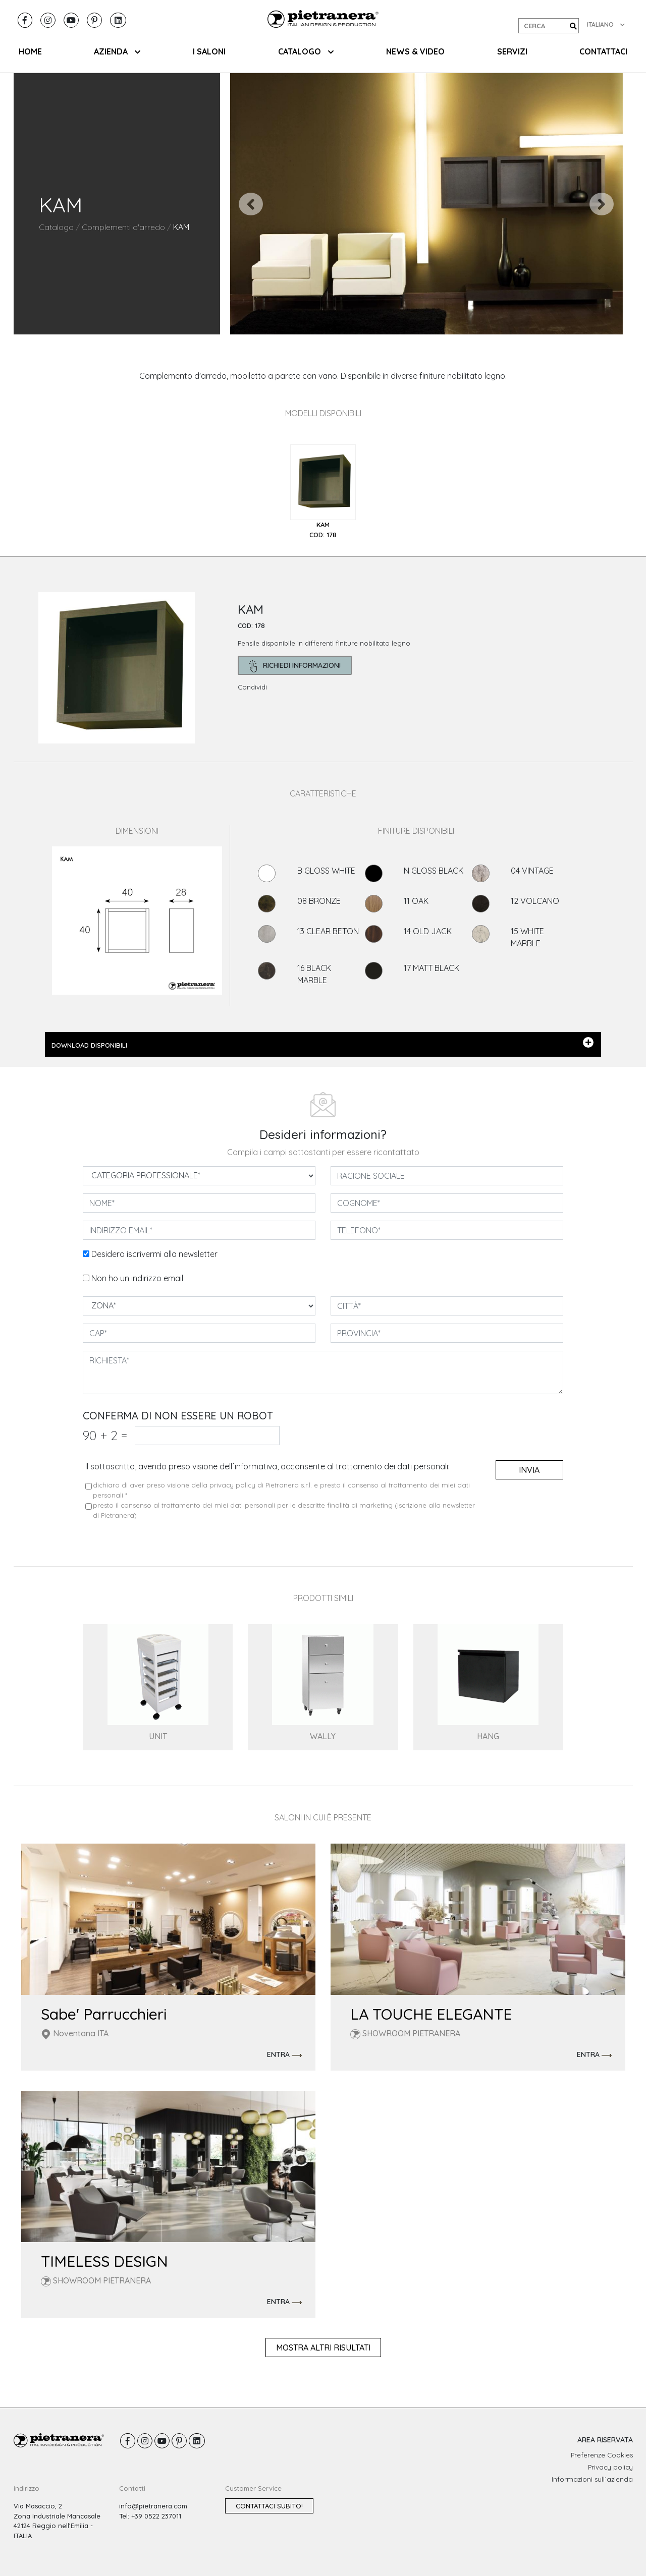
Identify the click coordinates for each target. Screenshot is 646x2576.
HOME (30, 51)
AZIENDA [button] (117, 51)
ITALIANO (606, 24)
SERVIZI (512, 51)
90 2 (105, 1435)
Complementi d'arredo (123, 227)
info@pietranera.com (153, 2506)
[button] (251, 203)
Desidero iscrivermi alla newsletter (154, 1254)
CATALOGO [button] (306, 51)
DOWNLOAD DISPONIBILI (322, 1043)
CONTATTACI (603, 51)
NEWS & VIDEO (415, 51)
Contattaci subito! (269, 2506)
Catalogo (56, 227)
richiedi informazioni (295, 666)
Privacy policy (610, 2467)
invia (529, 1470)
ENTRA (284, 2055)
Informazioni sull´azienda (592, 2479)
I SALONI (209, 51)
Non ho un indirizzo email (137, 1278)
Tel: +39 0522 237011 (150, 2516)
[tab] (323, 492)
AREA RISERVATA (605, 2439)
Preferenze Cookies (602, 2455)
